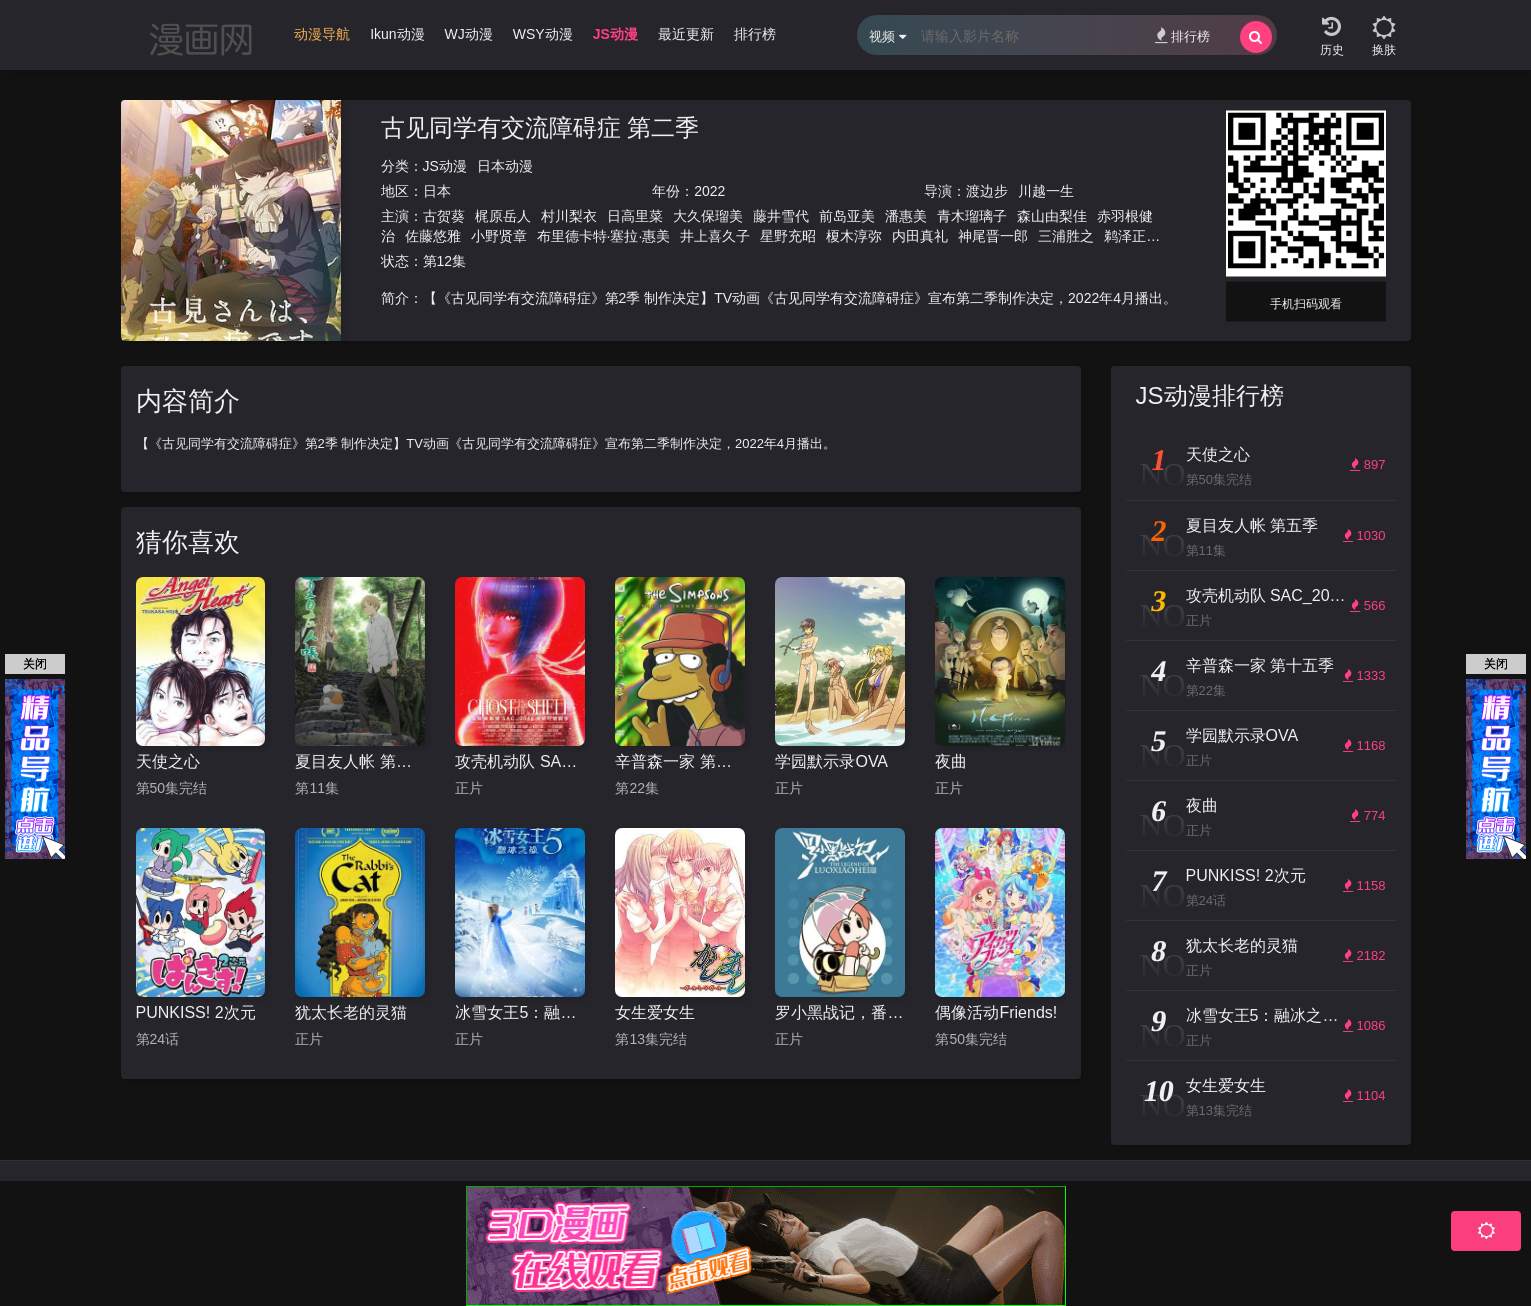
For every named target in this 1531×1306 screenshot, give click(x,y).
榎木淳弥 (854, 236)
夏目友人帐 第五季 (360, 761)
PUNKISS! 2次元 (196, 1012)
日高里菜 (635, 216)
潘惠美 (906, 216)
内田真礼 (920, 236)
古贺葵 (444, 216)
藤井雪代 (781, 216)
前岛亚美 (847, 216)
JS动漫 (445, 166)
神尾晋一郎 (993, 236)
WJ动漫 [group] (469, 34)
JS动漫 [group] (615, 34)
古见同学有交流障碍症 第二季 (540, 127)
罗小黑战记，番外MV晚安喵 (840, 1012)
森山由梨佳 (1052, 216)
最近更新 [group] (686, 34)
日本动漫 (505, 166)
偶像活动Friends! (996, 1012)
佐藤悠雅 (433, 236)
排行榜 (1182, 35)
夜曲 (951, 761)
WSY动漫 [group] (543, 34)
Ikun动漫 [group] (397, 34)
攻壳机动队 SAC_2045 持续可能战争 (520, 761)
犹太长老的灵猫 (351, 1012)
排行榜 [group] (755, 34)
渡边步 (987, 191)
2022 (709, 191)
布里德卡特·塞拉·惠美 (604, 236)
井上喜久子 (715, 236)
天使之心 (168, 761)
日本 (437, 191)
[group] (322, 39)
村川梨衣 (569, 216)
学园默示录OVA (831, 761)
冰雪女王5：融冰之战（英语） (520, 1012)
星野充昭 (788, 236)
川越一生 (1046, 191)
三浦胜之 (1066, 236)
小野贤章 (499, 236)
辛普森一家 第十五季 (680, 761)
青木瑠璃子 (972, 216)
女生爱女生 (655, 1012)
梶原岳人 (503, 216)
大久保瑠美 (708, 216)
